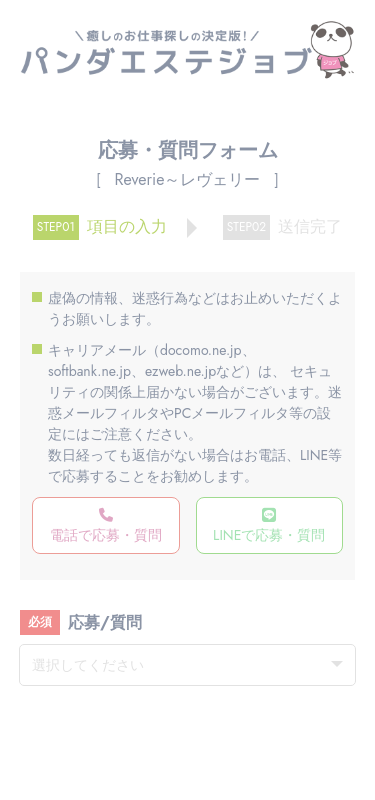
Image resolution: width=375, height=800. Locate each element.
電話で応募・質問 (106, 526)
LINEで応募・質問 (269, 526)
